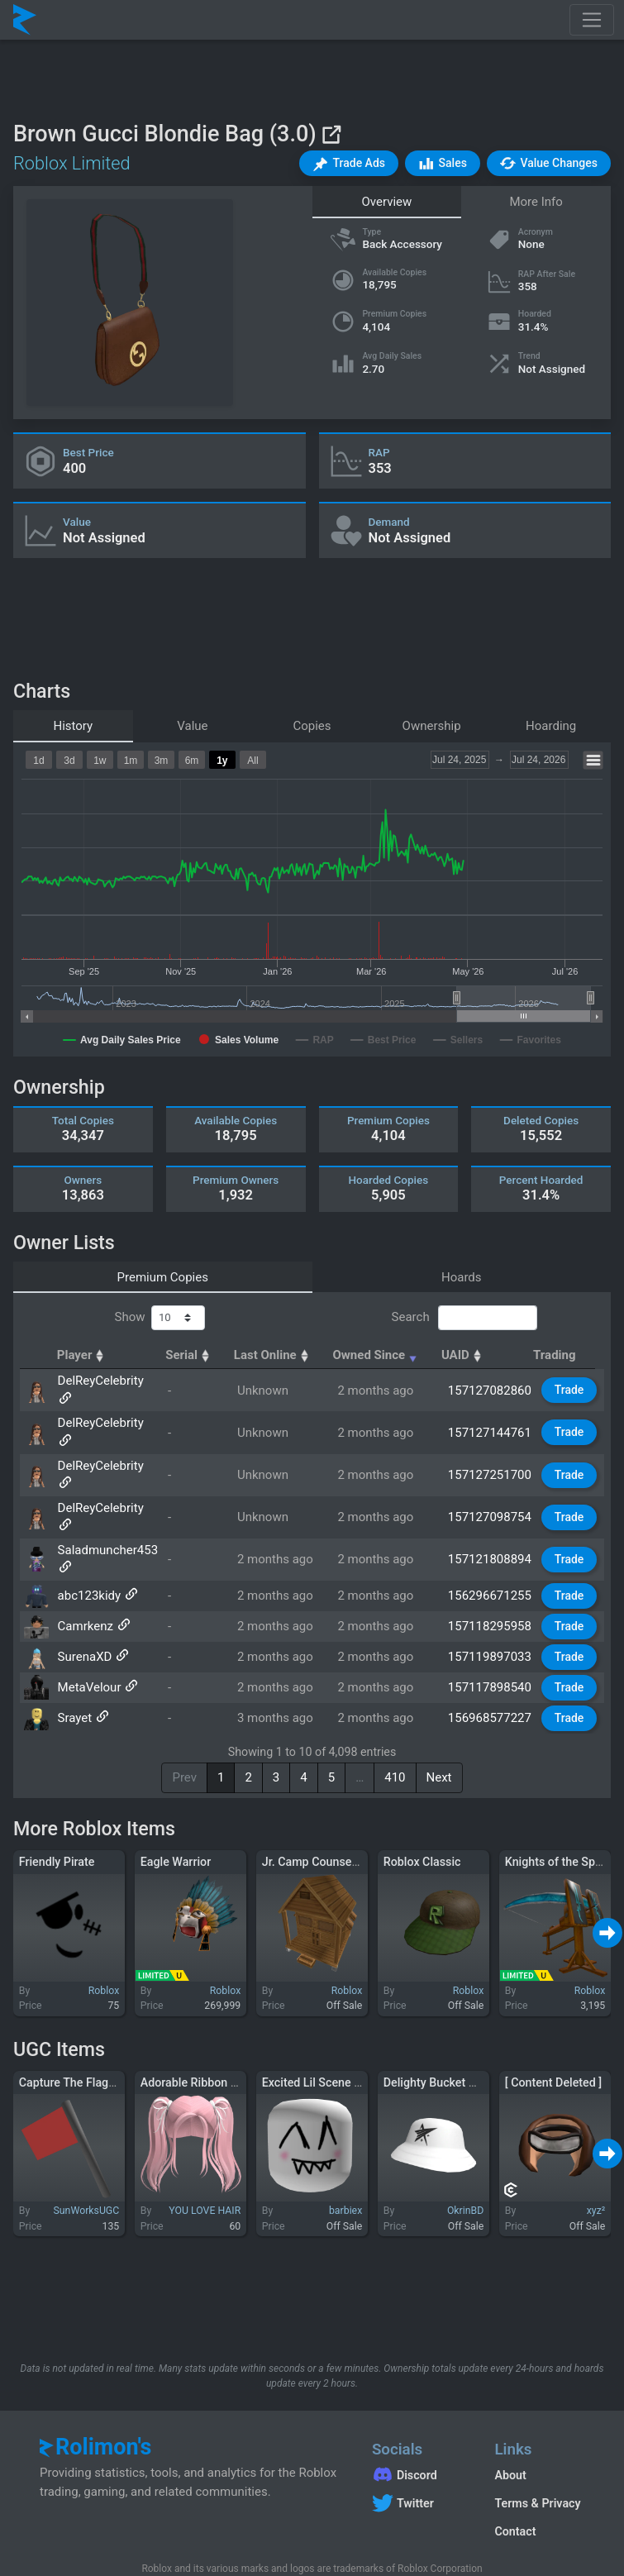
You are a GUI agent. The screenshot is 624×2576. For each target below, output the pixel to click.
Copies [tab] (312, 725)
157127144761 (491, 1415)
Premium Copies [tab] (162, 1277)
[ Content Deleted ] (553, 2035)
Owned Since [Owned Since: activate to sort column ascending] (385, 1355)
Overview (386, 201)
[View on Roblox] (331, 134)
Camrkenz (84, 1579)
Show (160, 1317)
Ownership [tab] (432, 725)
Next (439, 1731)
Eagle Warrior (176, 1815)
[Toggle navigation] (591, 20)
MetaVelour (89, 1641)
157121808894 (491, 1512)
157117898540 (491, 1641)
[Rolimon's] (24, 20)
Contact (515, 2485)
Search (464, 1317)
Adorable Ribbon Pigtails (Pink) (222, 2035)
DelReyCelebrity (100, 1384)
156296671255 (491, 1549)
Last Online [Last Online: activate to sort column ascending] (281, 1355)
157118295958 (491, 1579)
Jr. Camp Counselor (313, 1815)
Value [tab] (192, 725)
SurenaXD (84, 1610)
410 (394, 1731)
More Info (535, 201)
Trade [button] (570, 1384)
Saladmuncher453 (107, 1503)
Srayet (74, 1671)
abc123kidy (89, 1549)
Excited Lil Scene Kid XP (325, 2035)
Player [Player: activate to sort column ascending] (82, 1355)
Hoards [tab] (461, 1277)
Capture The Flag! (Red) (81, 2035)
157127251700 (491, 1445)
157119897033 (491, 1610)
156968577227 (491, 1671)
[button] (348, 163)
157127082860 (491, 1384)
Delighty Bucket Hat (435, 2035)
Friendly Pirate (57, 1815)
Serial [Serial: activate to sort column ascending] (197, 1355)
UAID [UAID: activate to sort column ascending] (471, 1355)
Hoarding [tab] (551, 725)
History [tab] (73, 725)
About (510, 2428)
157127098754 (491, 1476)
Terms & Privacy (537, 2457)
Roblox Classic (422, 1815)
